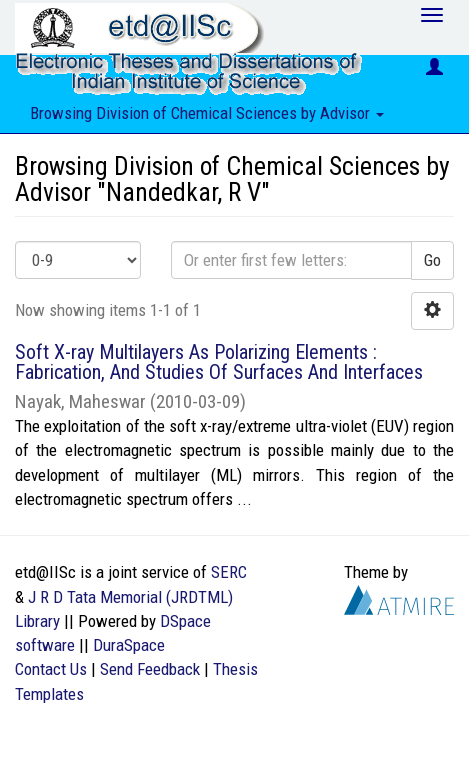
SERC (229, 572)
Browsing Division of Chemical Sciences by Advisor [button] (207, 113)
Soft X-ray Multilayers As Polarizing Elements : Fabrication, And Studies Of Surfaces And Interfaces (219, 362)
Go (432, 260)
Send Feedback (150, 669)
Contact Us (51, 669)
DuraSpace (129, 645)
